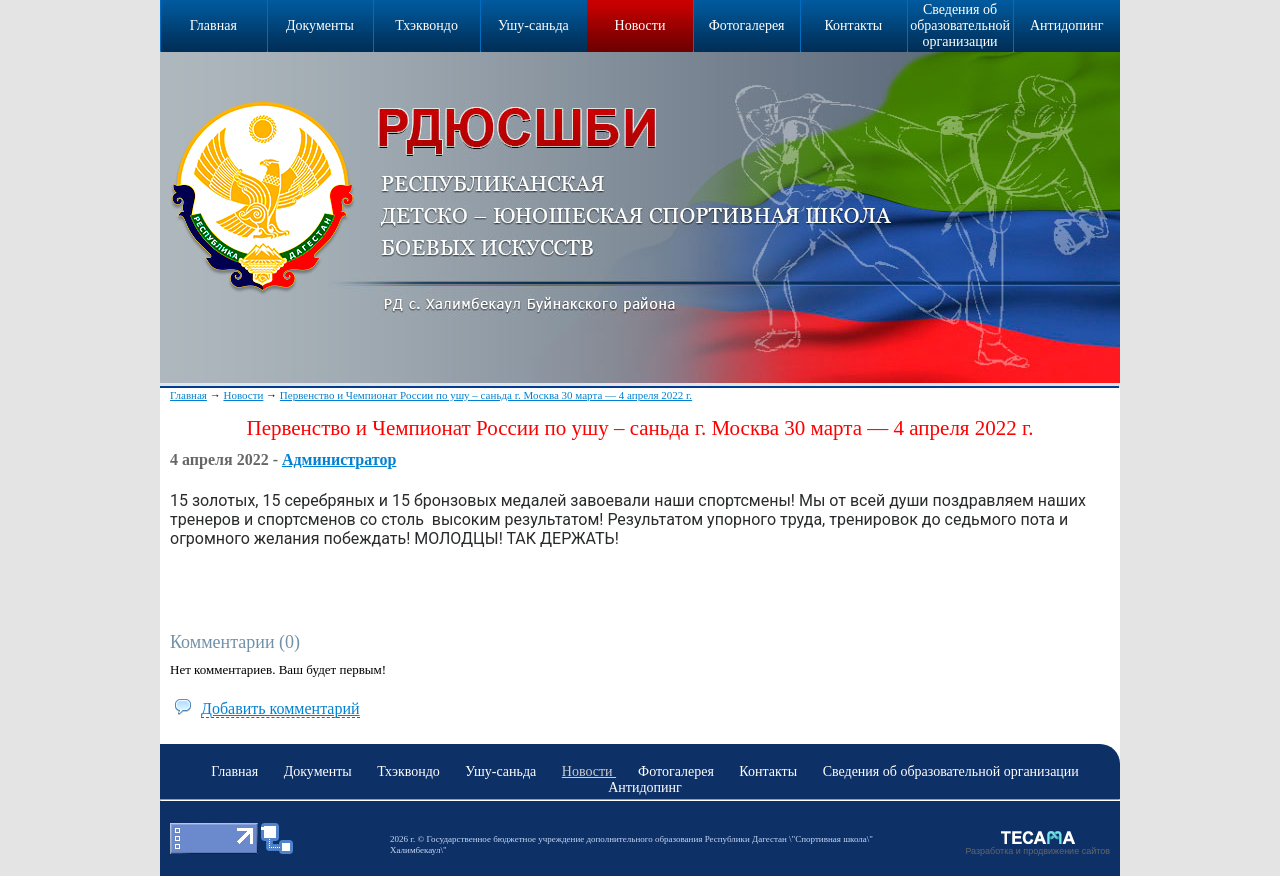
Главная (188, 395)
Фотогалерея (747, 25)
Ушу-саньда (533, 25)
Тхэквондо (426, 25)
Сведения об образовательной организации (960, 25)
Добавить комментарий (280, 708)
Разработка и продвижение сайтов (1037, 851)
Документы (320, 25)
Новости (640, 25)
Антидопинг (1067, 25)
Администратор (339, 459)
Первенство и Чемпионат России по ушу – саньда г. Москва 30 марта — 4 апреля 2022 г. (486, 395)
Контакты (853, 25)
